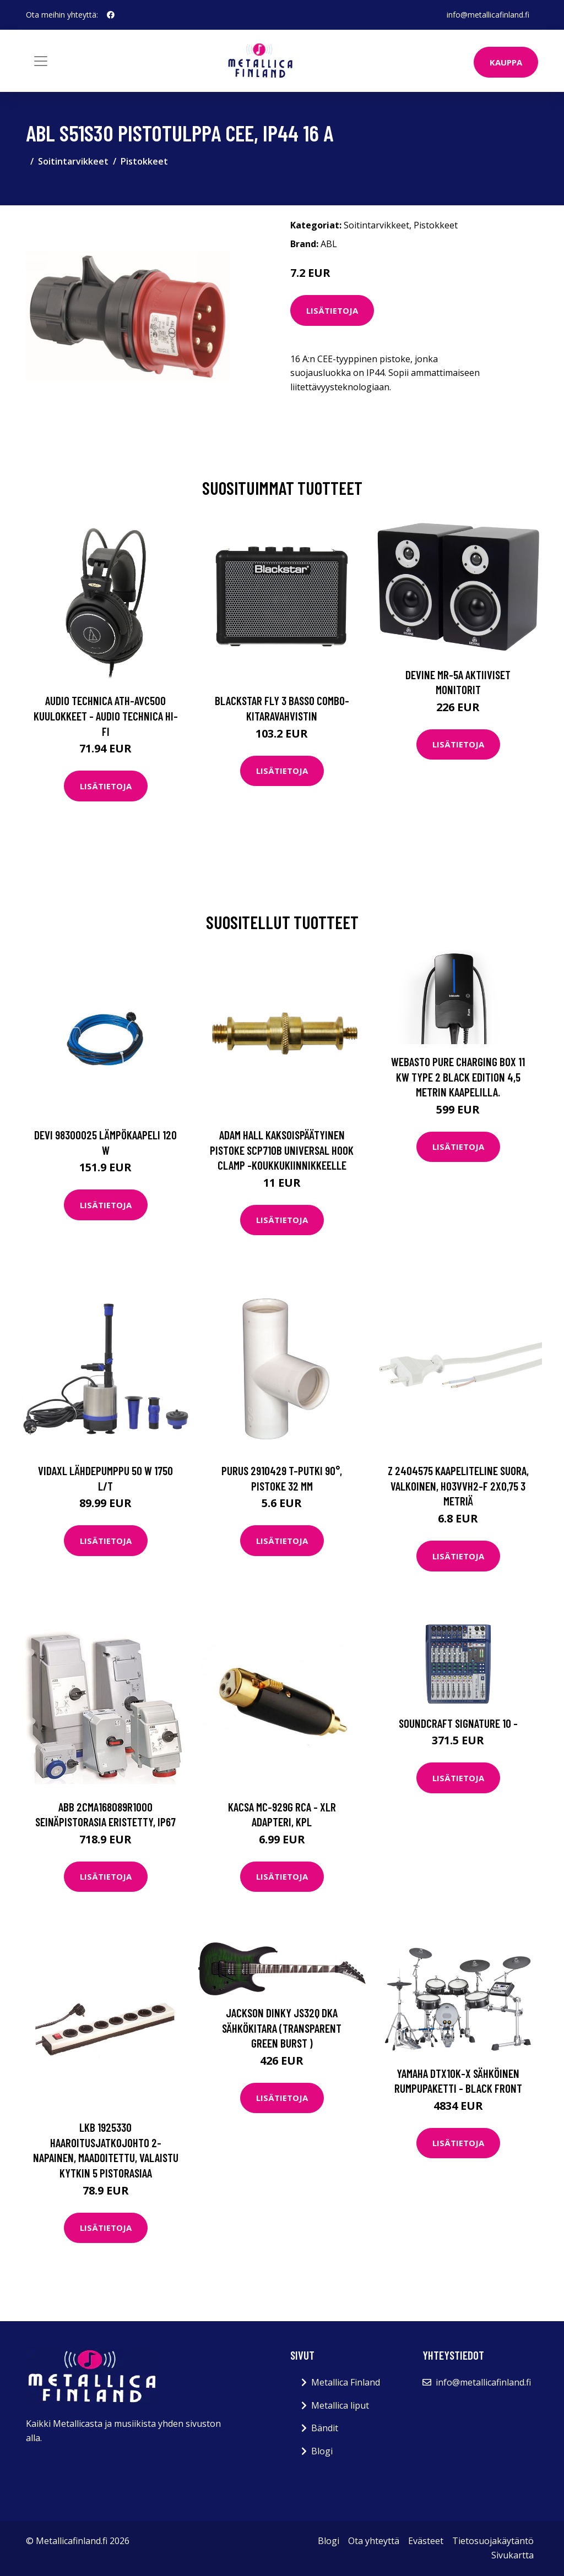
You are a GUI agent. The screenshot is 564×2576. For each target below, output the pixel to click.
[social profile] (110, 14)
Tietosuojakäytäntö (493, 2541)
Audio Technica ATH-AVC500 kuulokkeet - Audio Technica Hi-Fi (106, 716)
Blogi (322, 2451)
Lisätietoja (332, 310)
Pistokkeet (144, 161)
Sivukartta (512, 2555)
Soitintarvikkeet (73, 161)
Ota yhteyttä (373, 2541)
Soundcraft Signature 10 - (458, 1723)
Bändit (324, 2428)
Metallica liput (340, 2405)
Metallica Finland (345, 2382)
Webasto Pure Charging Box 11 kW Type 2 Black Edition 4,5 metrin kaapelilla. (458, 1077)
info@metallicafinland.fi (488, 14)
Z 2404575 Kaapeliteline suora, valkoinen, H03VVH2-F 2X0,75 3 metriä (458, 1486)
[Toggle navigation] (41, 61)
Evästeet (425, 2541)
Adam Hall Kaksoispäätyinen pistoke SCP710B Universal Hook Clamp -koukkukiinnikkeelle (282, 1150)
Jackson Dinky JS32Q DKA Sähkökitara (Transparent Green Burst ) (281, 2028)
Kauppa (506, 62)
